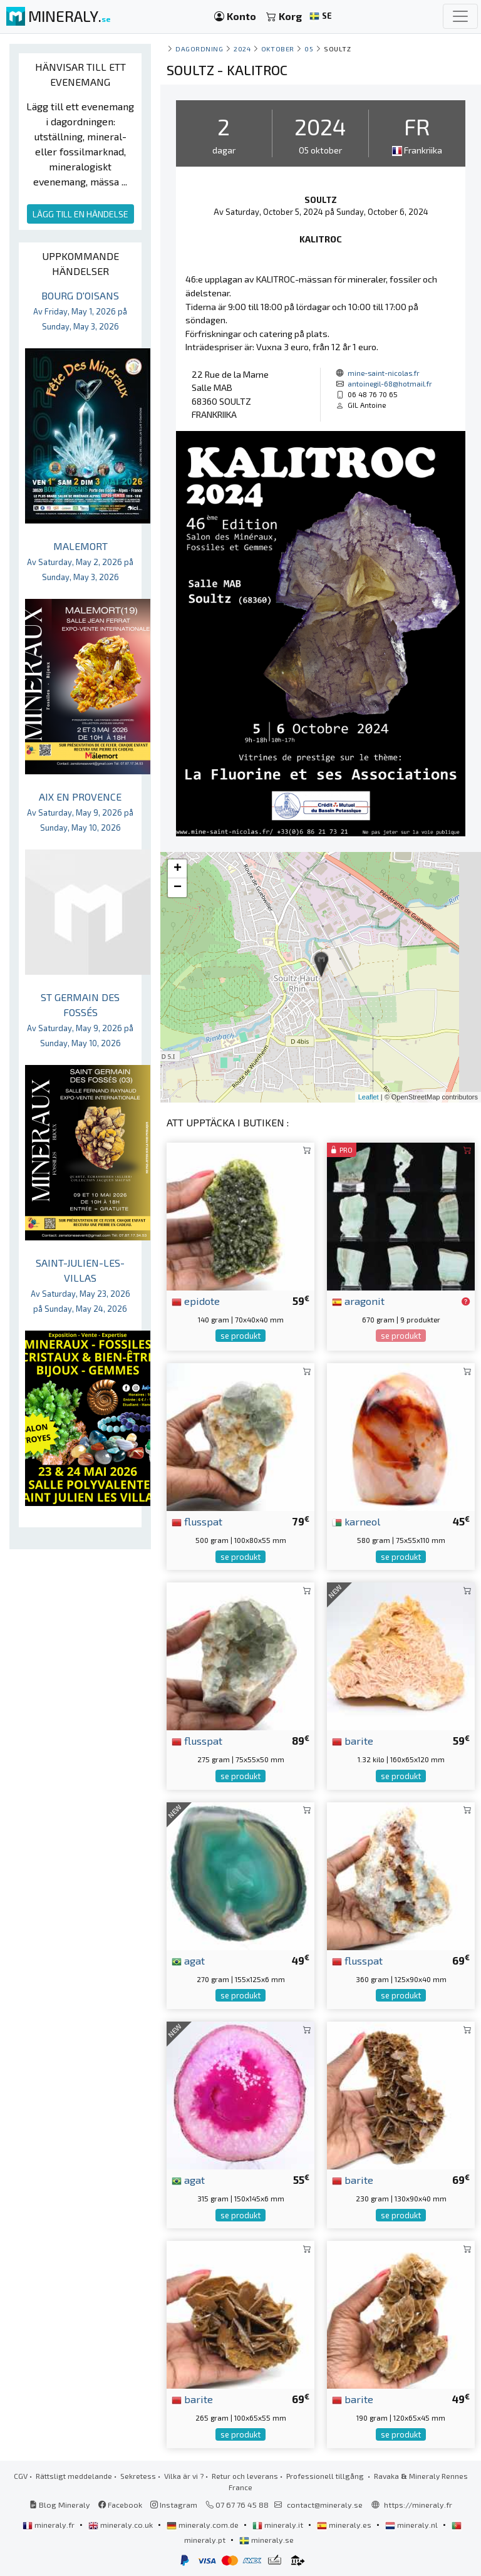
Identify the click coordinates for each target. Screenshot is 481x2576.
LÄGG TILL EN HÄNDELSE (80, 214)
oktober (277, 48)
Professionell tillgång (326, 2475)
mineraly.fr (49, 2524)
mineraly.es (345, 2524)
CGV (21, 2475)
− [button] (177, 887)
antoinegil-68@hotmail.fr (390, 383)
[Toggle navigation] (460, 16)
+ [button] (177, 869)
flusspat (197, 1521)
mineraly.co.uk (121, 2524)
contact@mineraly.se (325, 2504)
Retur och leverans (245, 2475)
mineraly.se (266, 2539)
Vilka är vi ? (184, 2475)
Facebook (120, 2504)
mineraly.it (278, 2524)
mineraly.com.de (203, 2524)
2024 (242, 48)
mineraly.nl (412, 2524)
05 (308, 48)
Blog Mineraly (59, 2504)
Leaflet (368, 1097)
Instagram (173, 2504)
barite (352, 1740)
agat (188, 1960)
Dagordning (199, 48)
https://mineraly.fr (418, 2504)
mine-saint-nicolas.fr (384, 372)
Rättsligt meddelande (74, 2475)
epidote (196, 1300)
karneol (356, 1521)
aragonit (358, 1300)
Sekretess (138, 2475)
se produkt (240, 1336)
